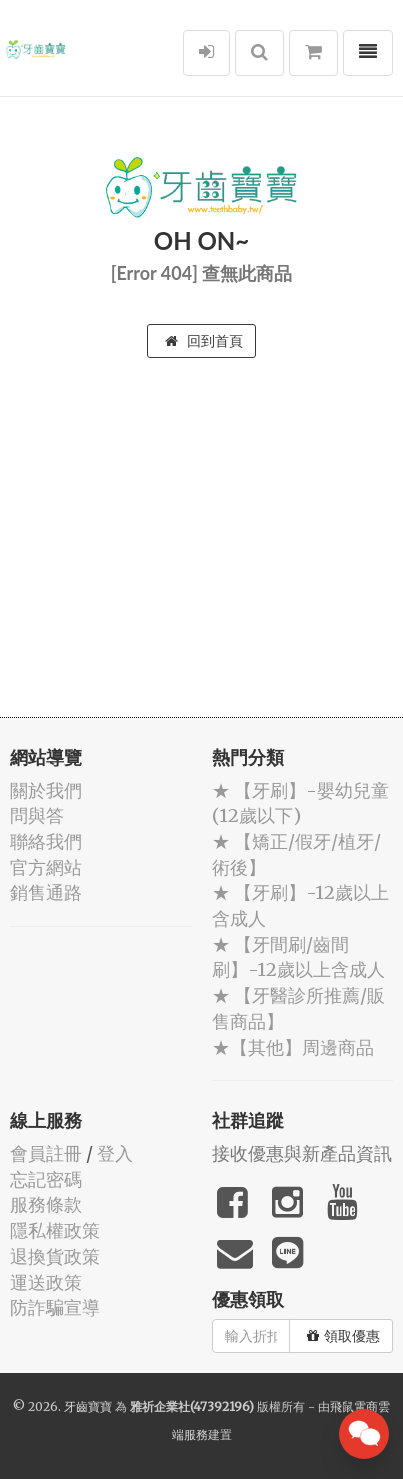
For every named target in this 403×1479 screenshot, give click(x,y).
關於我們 (46, 790)
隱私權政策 (55, 1230)
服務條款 (46, 1204)
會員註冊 (46, 1153)
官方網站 (46, 867)
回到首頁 (204, 341)
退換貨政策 (55, 1256)
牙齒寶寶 (88, 1406)
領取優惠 (343, 1336)
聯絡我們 (46, 841)
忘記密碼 (46, 1179)
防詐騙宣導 (55, 1307)
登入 (115, 1153)
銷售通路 (46, 892)
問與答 (37, 815)
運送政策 (46, 1282)
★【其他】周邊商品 (293, 1047)
